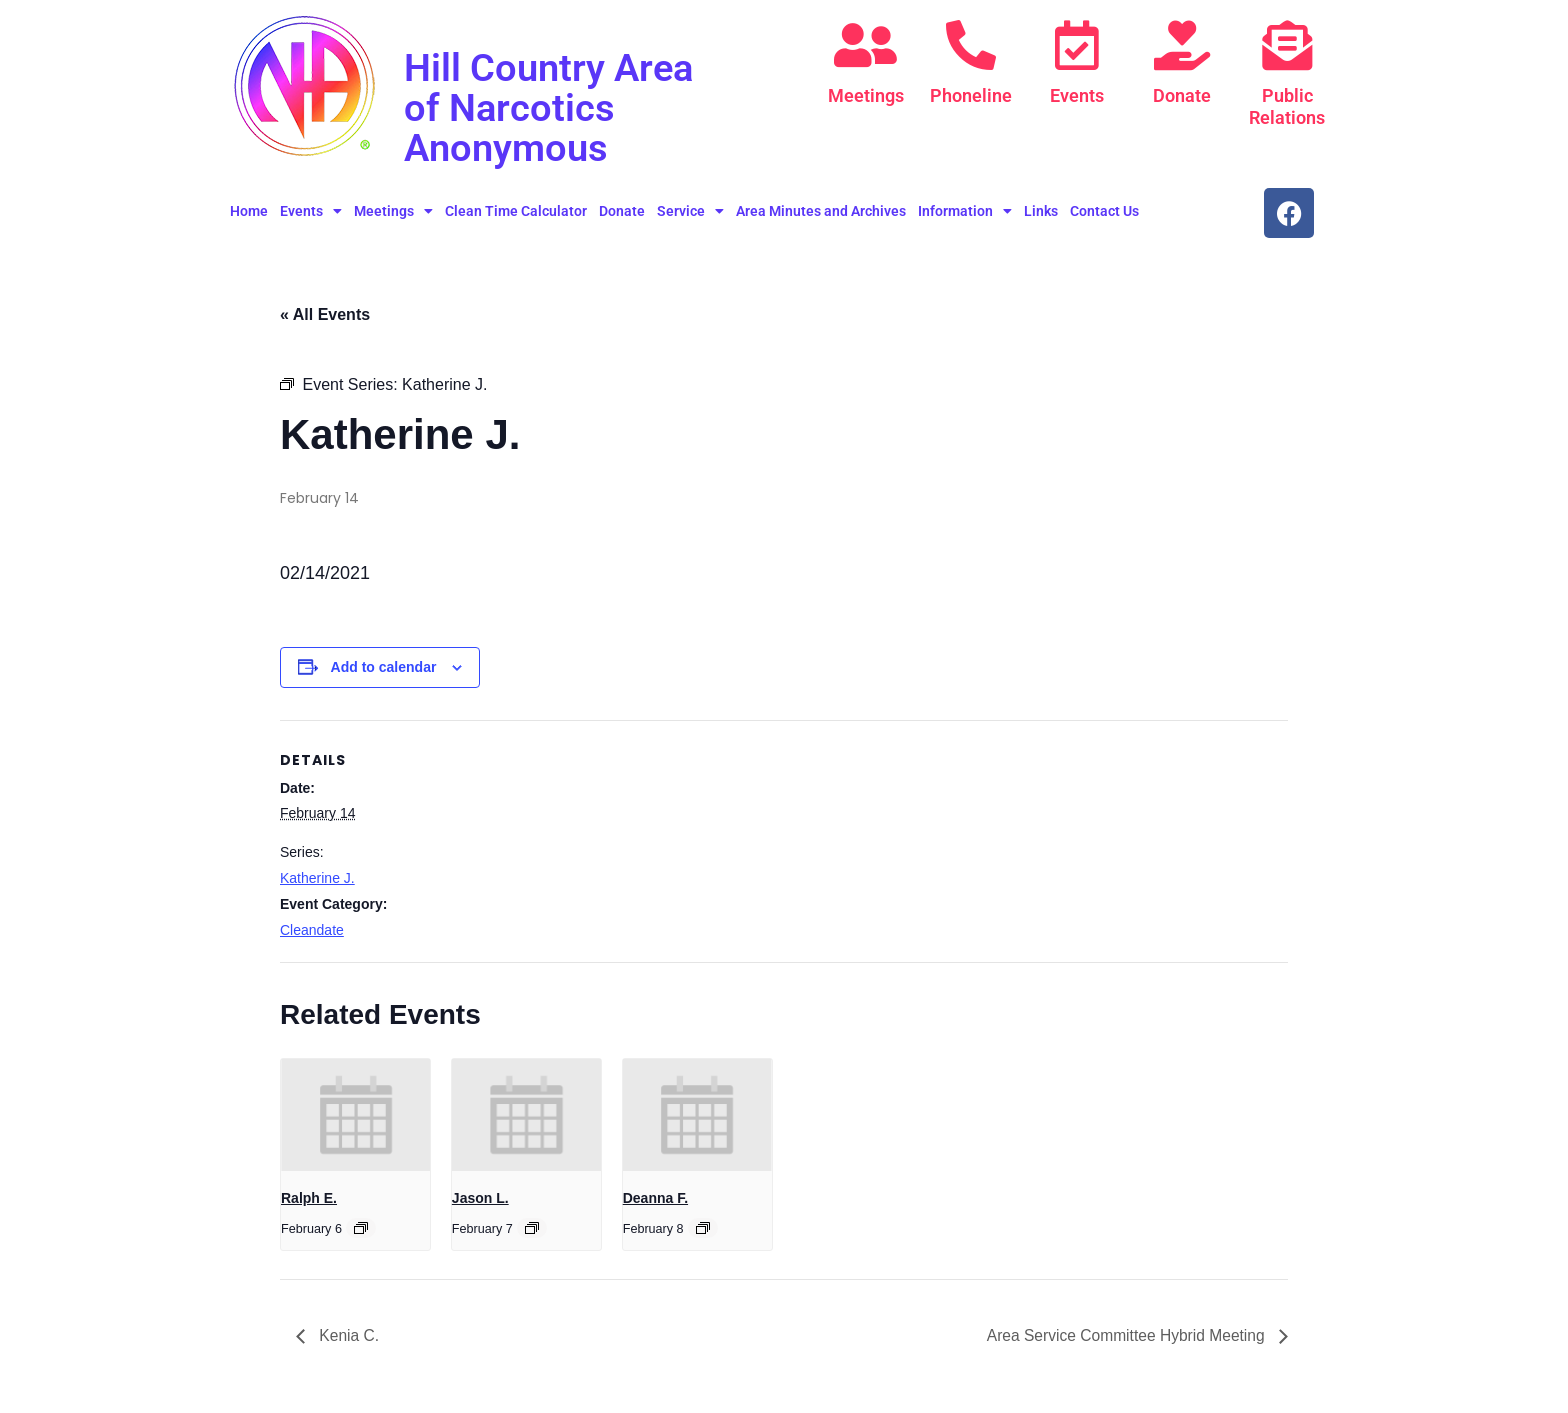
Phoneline (971, 95)
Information (965, 211)
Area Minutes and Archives (821, 211)
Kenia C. (348, 1335)
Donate (1182, 95)
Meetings (866, 95)
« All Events (325, 314)
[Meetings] (866, 45)
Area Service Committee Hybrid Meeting (1124, 1335)
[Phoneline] (971, 45)
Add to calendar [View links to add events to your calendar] (384, 667)
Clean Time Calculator (516, 211)
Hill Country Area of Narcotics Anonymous (555, 107)
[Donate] (1182, 45)
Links (1041, 211)
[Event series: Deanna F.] (703, 1228)
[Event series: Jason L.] (532, 1228)
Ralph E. (309, 1198)
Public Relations (1287, 106)
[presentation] (355, 1115)
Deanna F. (655, 1198)
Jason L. (480, 1198)
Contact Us (1104, 211)
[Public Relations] (1287, 45)
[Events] (1077, 45)
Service (690, 211)
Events (1077, 95)
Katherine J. (317, 878)
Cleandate (312, 930)
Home (249, 211)
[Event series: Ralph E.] (361, 1228)
